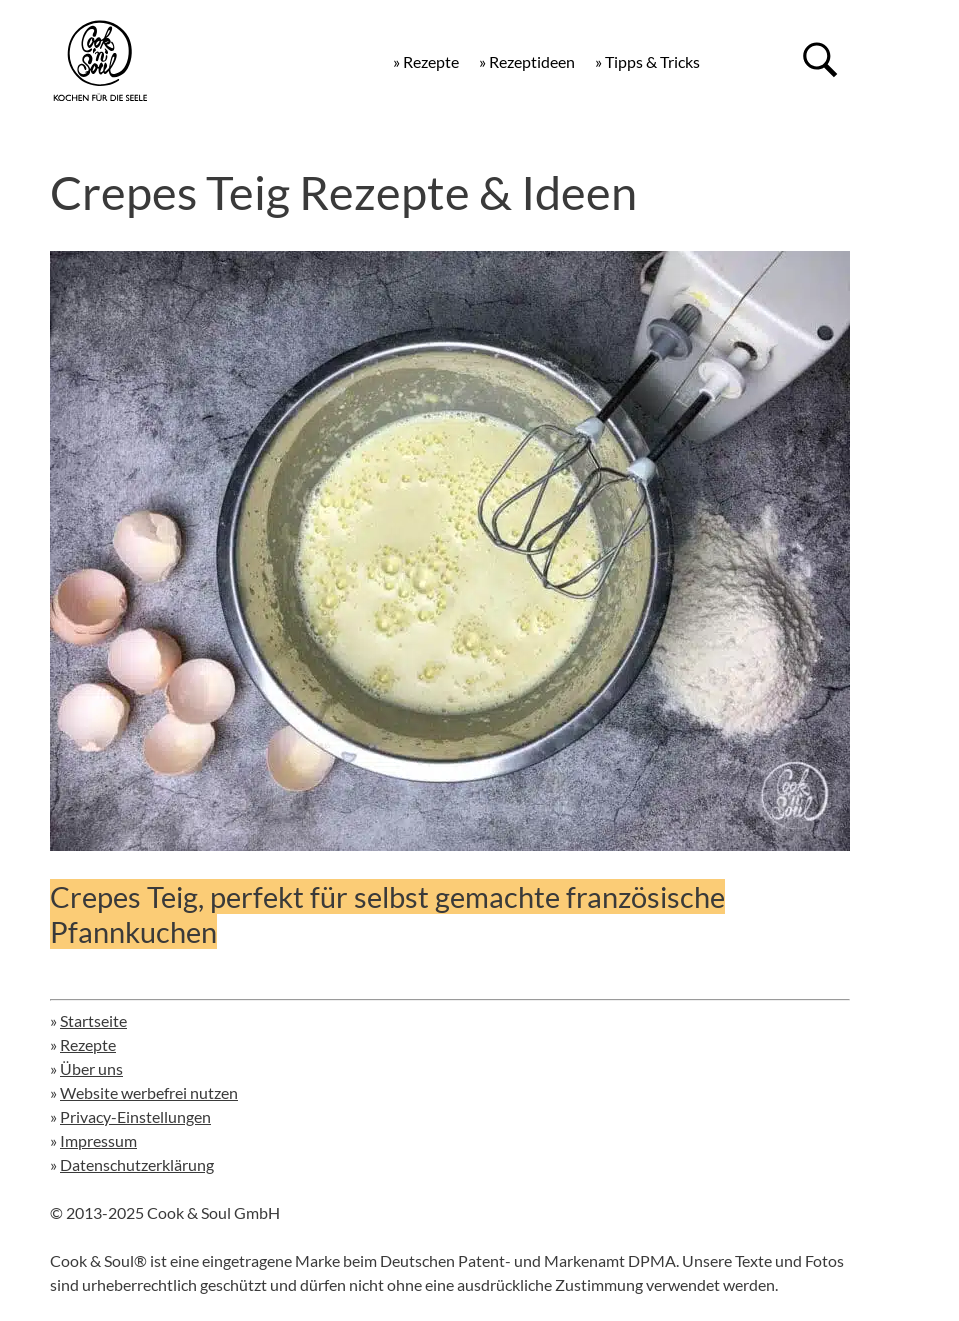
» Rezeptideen (527, 61)
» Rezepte (426, 61)
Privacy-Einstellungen (135, 1116)
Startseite (93, 1020)
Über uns (91, 1068)
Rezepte (88, 1044)
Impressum (98, 1140)
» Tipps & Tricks (647, 61)
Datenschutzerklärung (137, 1164)
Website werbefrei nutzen (149, 1092)
